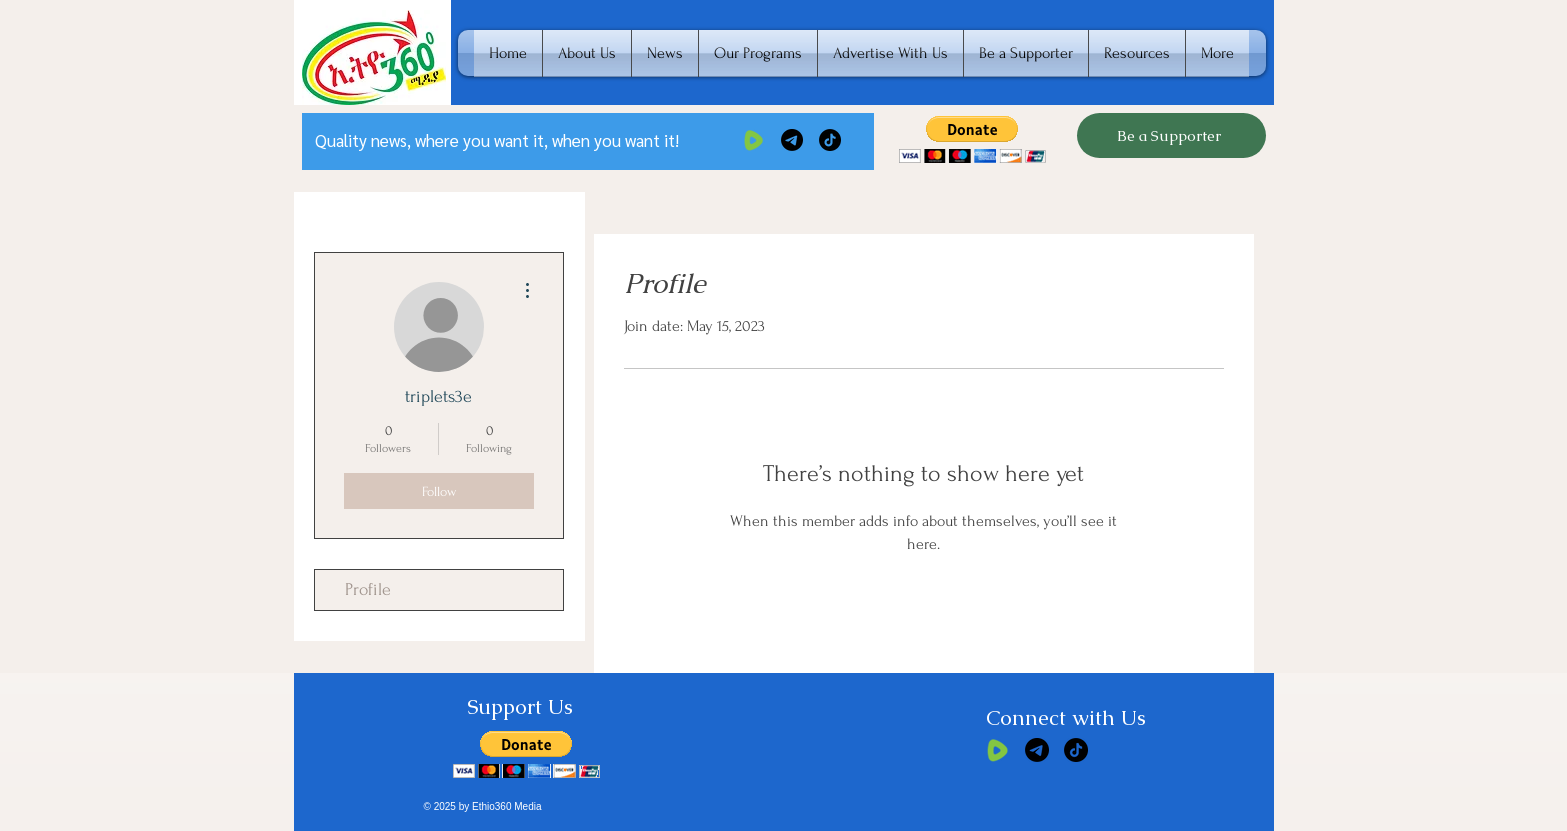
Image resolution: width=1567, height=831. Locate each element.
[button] (972, 139)
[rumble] (754, 140)
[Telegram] (792, 140)
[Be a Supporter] (1171, 135)
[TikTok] (830, 140)
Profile (368, 589)
